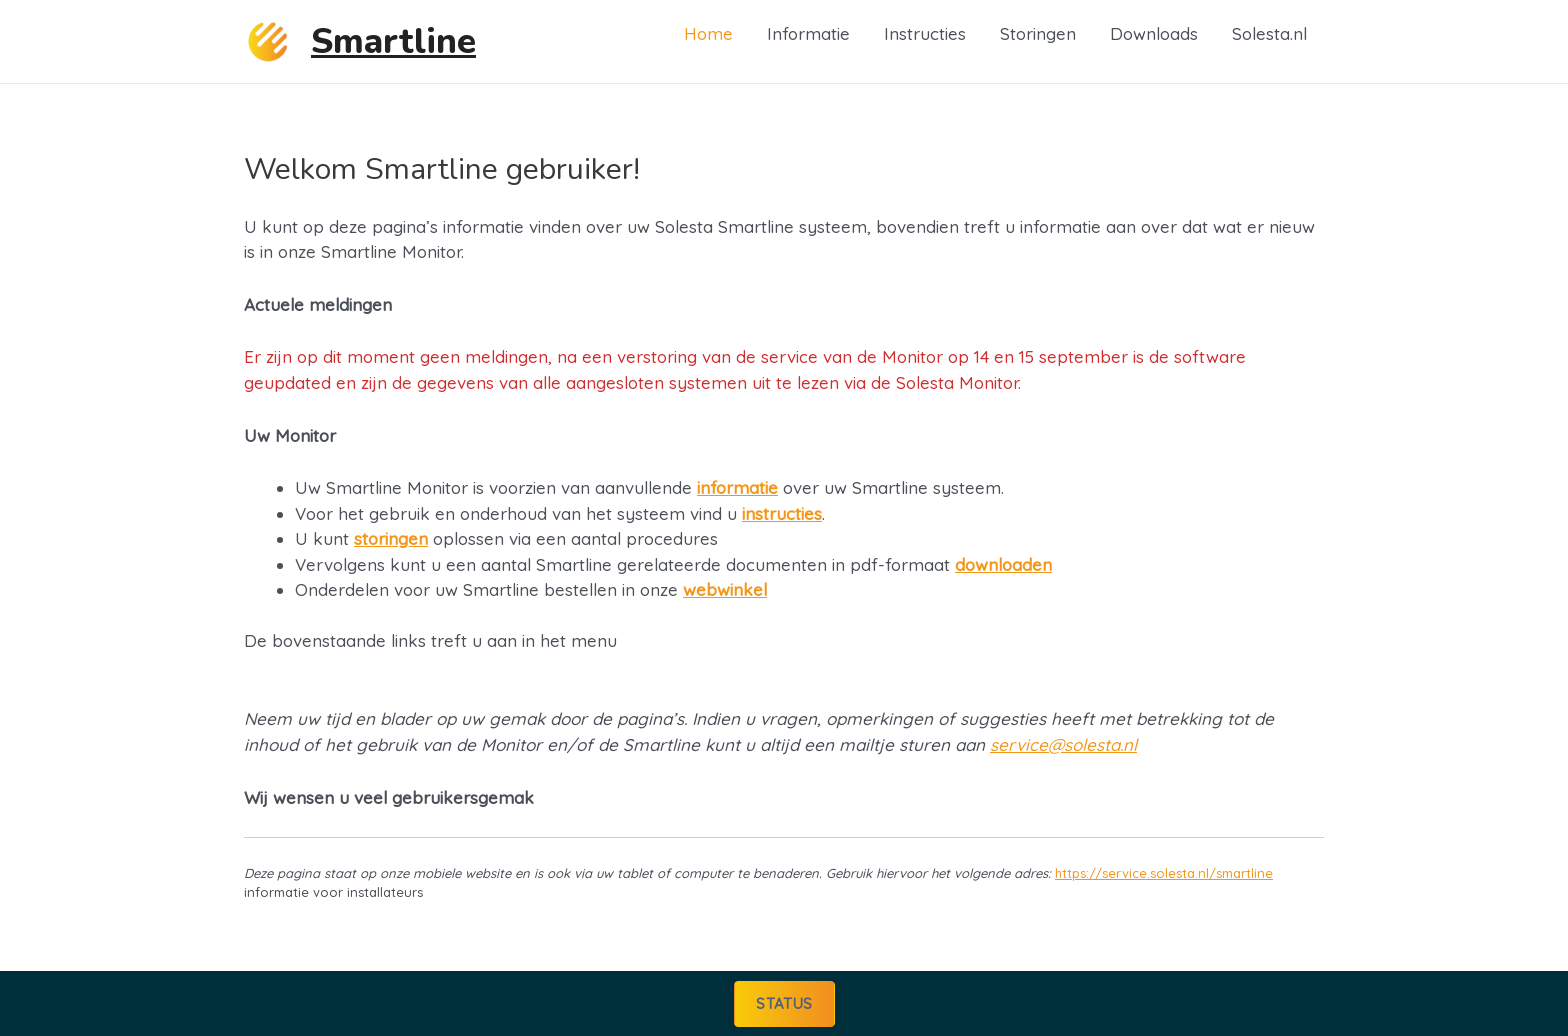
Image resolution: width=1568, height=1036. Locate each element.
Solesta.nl (1269, 33)
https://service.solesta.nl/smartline (1164, 873)
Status (784, 1002)
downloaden (1003, 564)
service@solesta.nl (1063, 744)
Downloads (1154, 33)
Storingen (1038, 33)
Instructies (925, 33)
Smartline (393, 41)
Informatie (808, 33)
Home (708, 33)
